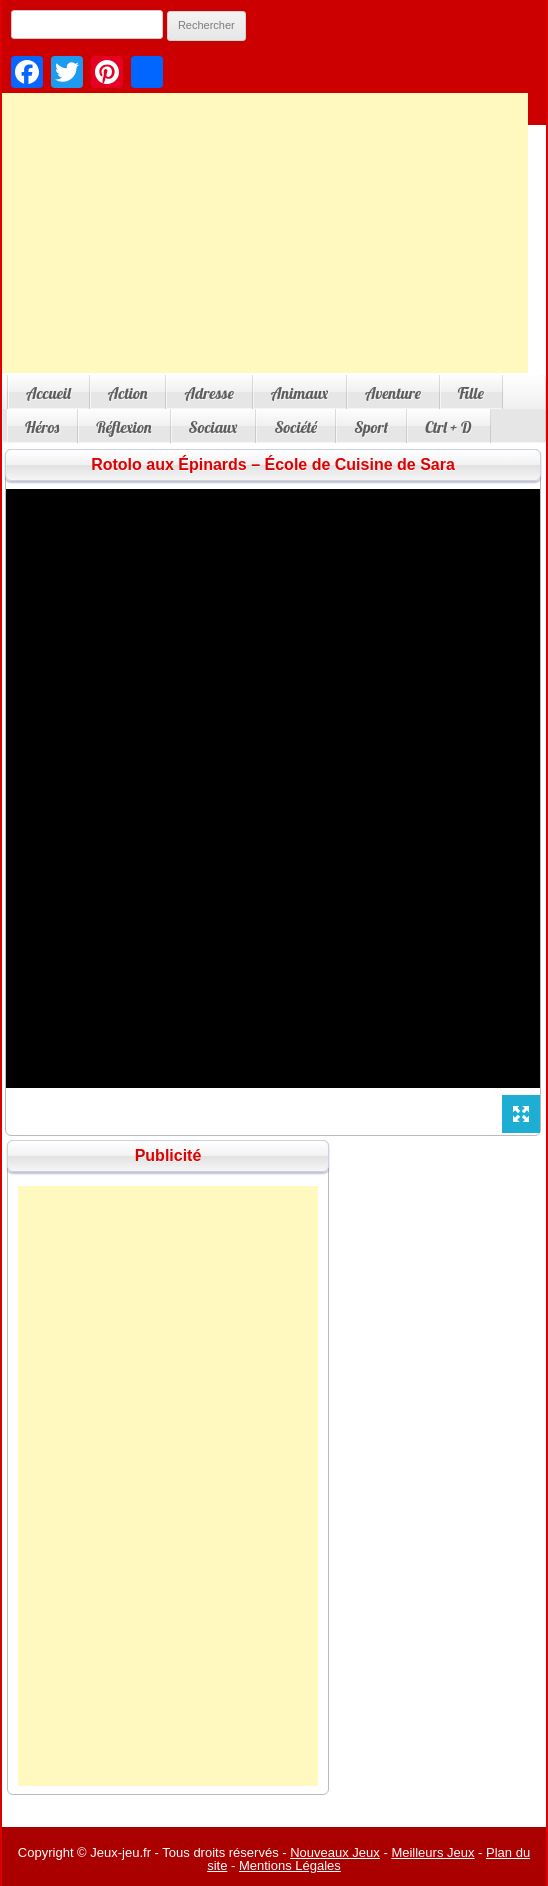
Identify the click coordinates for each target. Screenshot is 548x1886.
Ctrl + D (448, 427)
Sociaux (213, 427)
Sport (371, 427)
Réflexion (123, 427)
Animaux (299, 393)
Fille (471, 393)
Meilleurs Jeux (432, 1852)
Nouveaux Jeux (335, 1852)
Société (295, 427)
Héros (42, 427)
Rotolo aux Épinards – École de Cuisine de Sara (273, 464)
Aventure (393, 393)
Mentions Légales (290, 1865)
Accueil (48, 393)
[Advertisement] (168, 1486)
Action (128, 393)
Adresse (208, 393)
